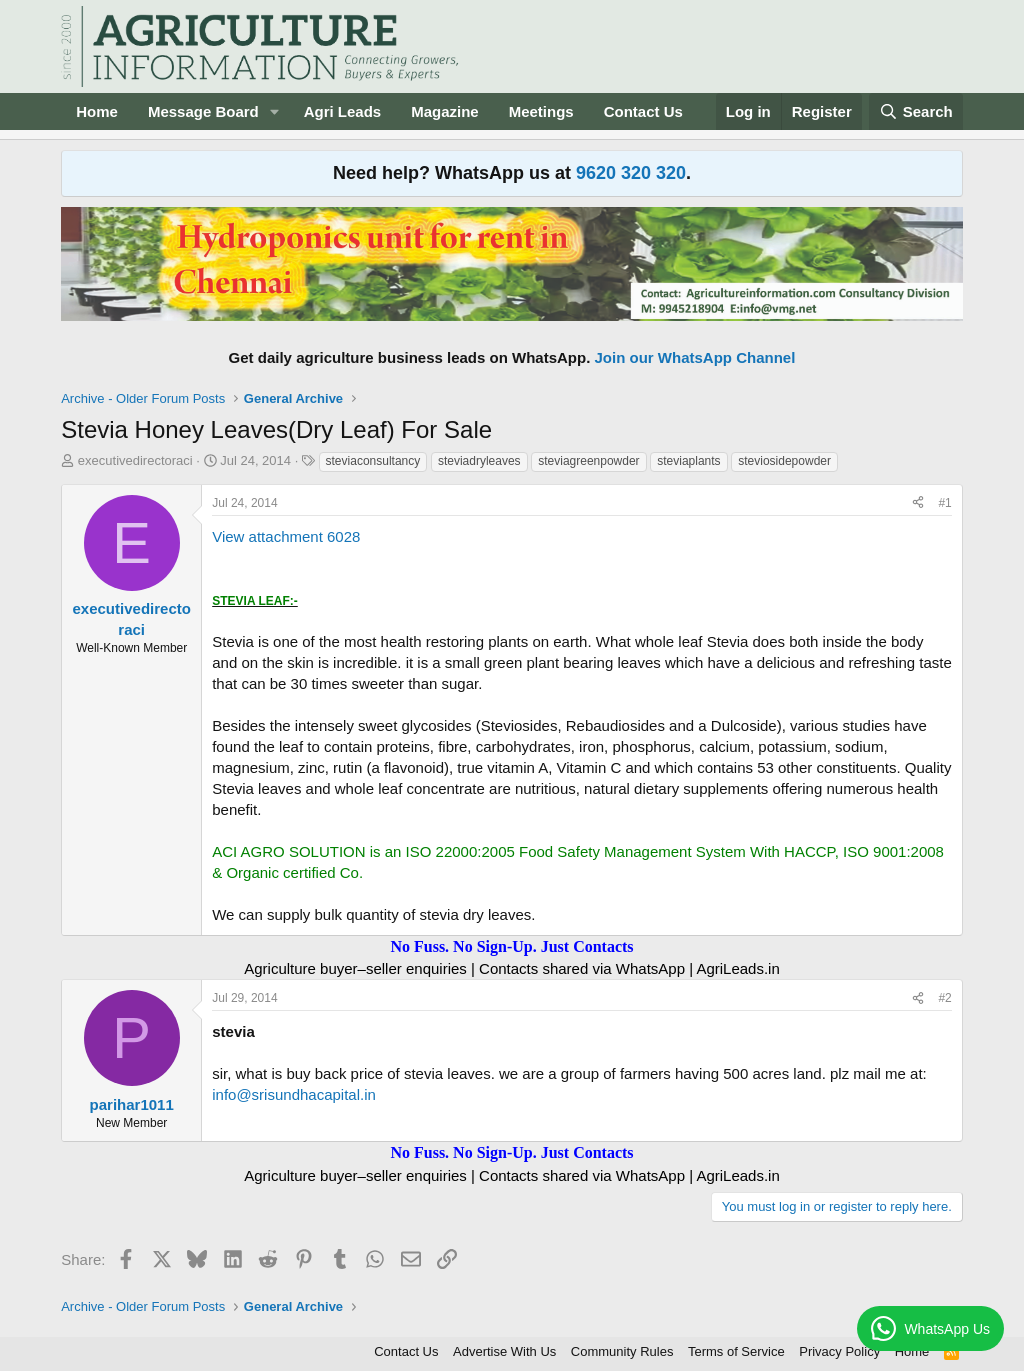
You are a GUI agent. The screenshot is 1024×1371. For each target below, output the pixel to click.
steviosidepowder (784, 461)
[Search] (916, 111)
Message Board (203, 111)
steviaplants (688, 461)
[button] (275, 111)
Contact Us (643, 111)
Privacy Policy (839, 1351)
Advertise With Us (504, 1351)
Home (97, 111)
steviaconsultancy (373, 461)
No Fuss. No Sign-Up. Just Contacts (511, 946)
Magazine (445, 111)
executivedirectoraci (135, 460)
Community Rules (622, 1351)
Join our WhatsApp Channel (695, 357)
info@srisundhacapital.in (294, 1094)
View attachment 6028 (286, 536)
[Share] (918, 503)
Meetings (541, 111)
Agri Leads (343, 111)
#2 (944, 998)
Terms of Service (736, 1351)
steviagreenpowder (588, 461)
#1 (944, 503)
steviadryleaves (479, 461)
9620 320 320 (631, 173)
